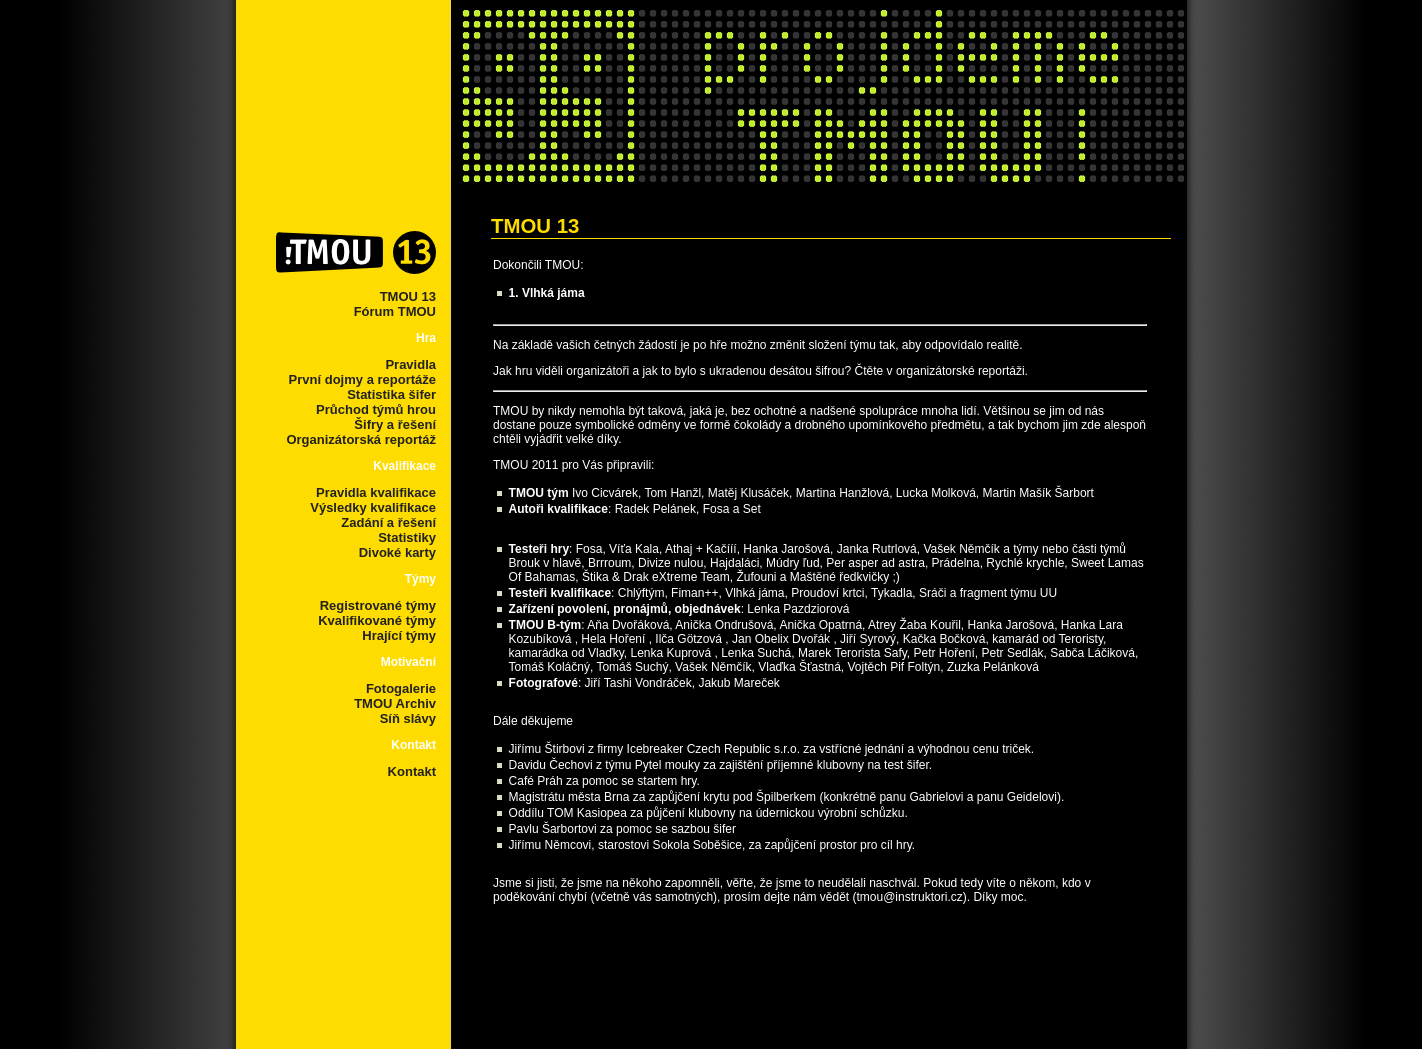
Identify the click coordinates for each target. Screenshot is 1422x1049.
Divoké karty (397, 552)
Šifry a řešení (395, 424)
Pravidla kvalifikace (376, 492)
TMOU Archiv (395, 703)
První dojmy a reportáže (362, 379)
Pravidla (410, 364)
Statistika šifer (391, 394)
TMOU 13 (408, 296)
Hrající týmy (399, 635)
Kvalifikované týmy (377, 620)
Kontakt (412, 771)
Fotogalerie (401, 688)
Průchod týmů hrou (376, 409)
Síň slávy (408, 718)
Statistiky (407, 537)
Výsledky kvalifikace (373, 507)
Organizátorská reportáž (361, 439)
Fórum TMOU (395, 311)
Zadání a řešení (388, 522)
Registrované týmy (378, 605)
